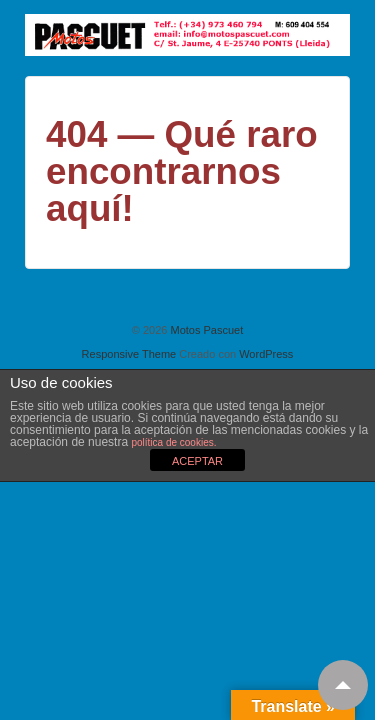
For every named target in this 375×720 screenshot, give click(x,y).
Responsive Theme (129, 354)
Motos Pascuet (205, 330)
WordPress (266, 354)
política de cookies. (173, 442)
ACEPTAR (197, 461)
